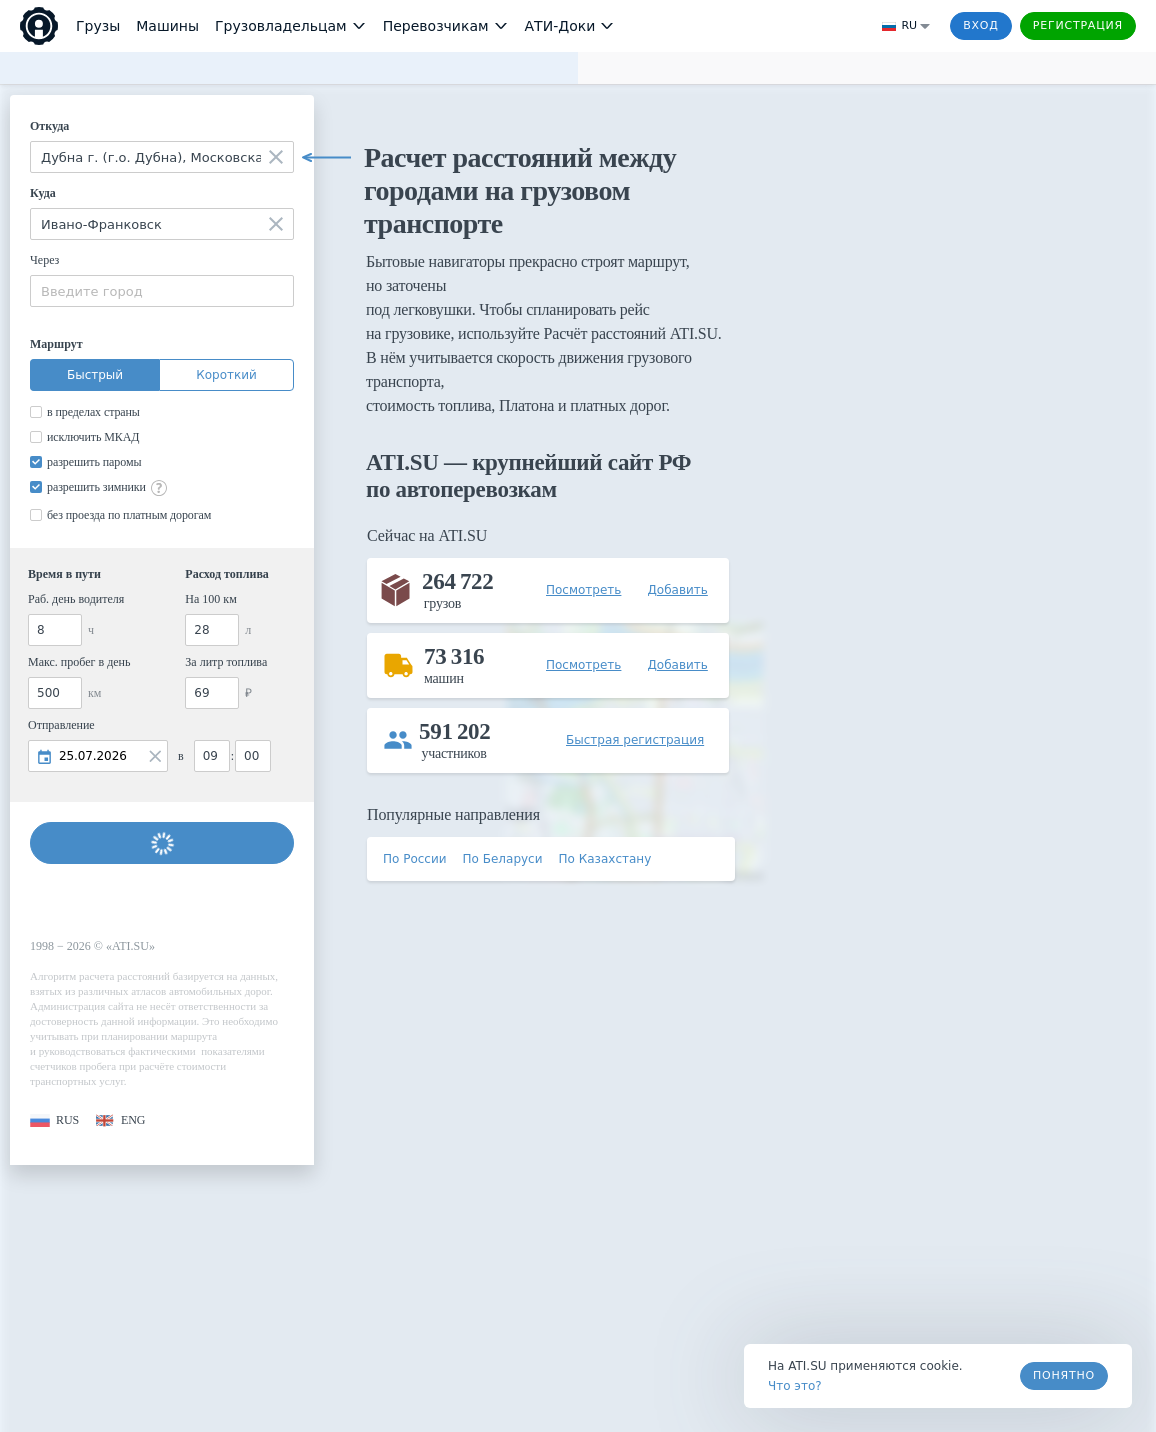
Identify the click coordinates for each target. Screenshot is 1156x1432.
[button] (54, 1120)
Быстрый (95, 375)
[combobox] (162, 157)
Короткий (226, 375)
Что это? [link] (795, 1386)
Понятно (1064, 1375)
